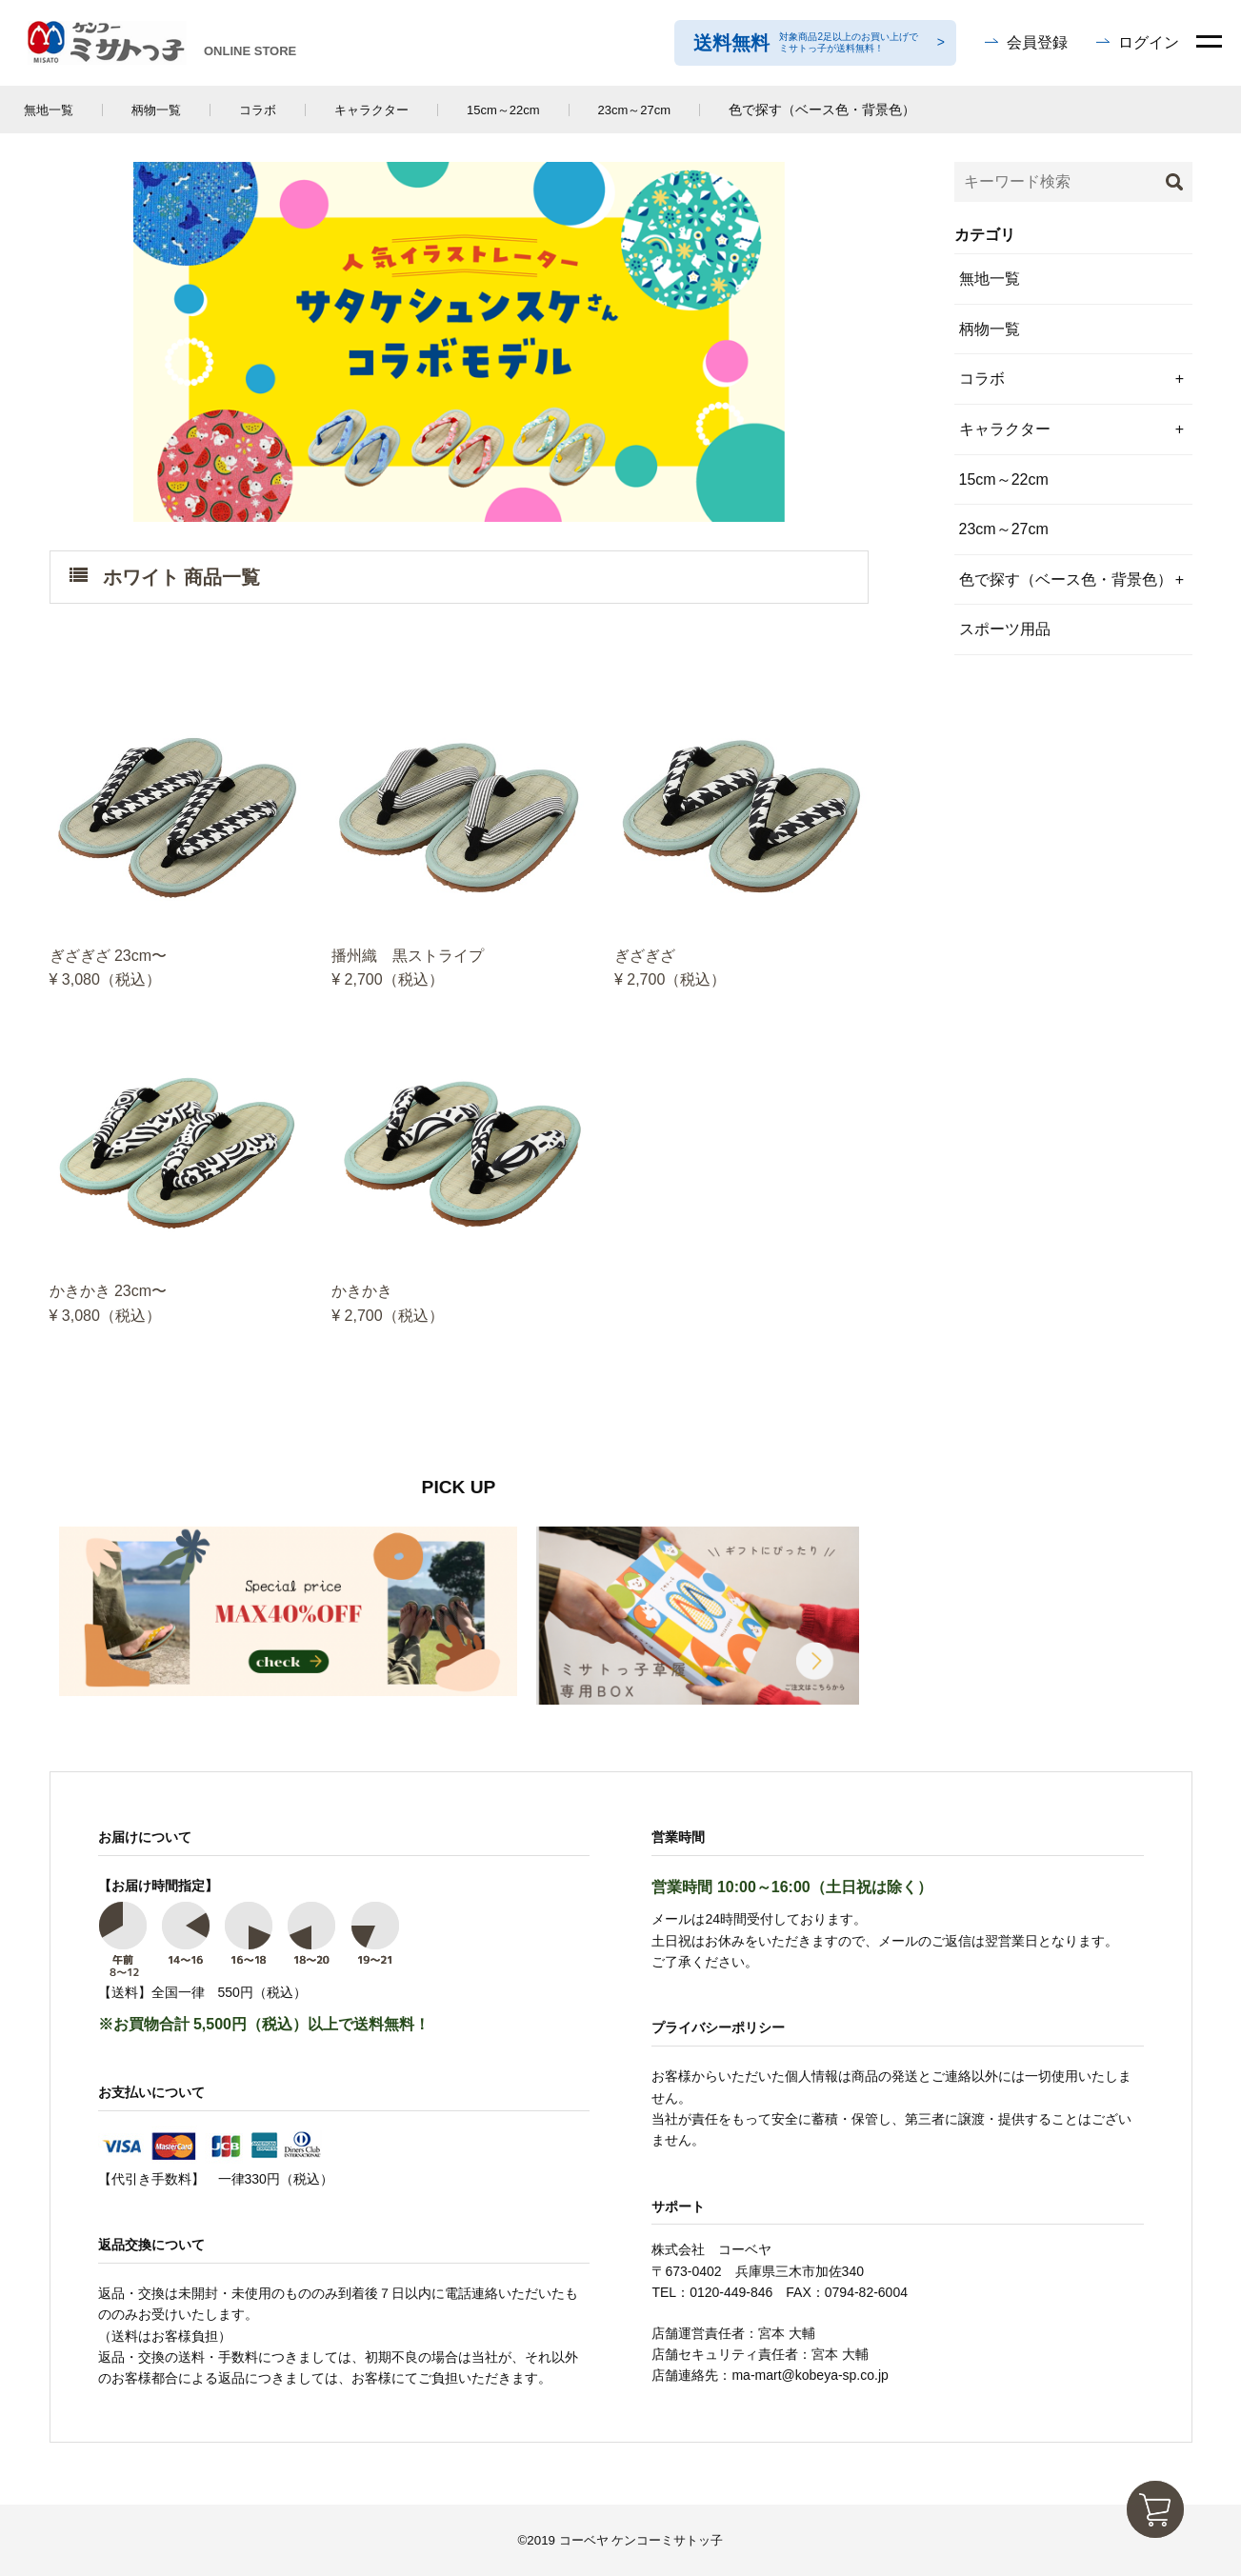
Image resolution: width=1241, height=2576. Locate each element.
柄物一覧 (156, 110)
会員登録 (1037, 42)
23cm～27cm (634, 110)
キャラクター (371, 110)
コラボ (257, 110)
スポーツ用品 (1005, 629)
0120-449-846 (731, 2292)
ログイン (1148, 42)
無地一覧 (48, 110)
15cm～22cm (503, 110)
